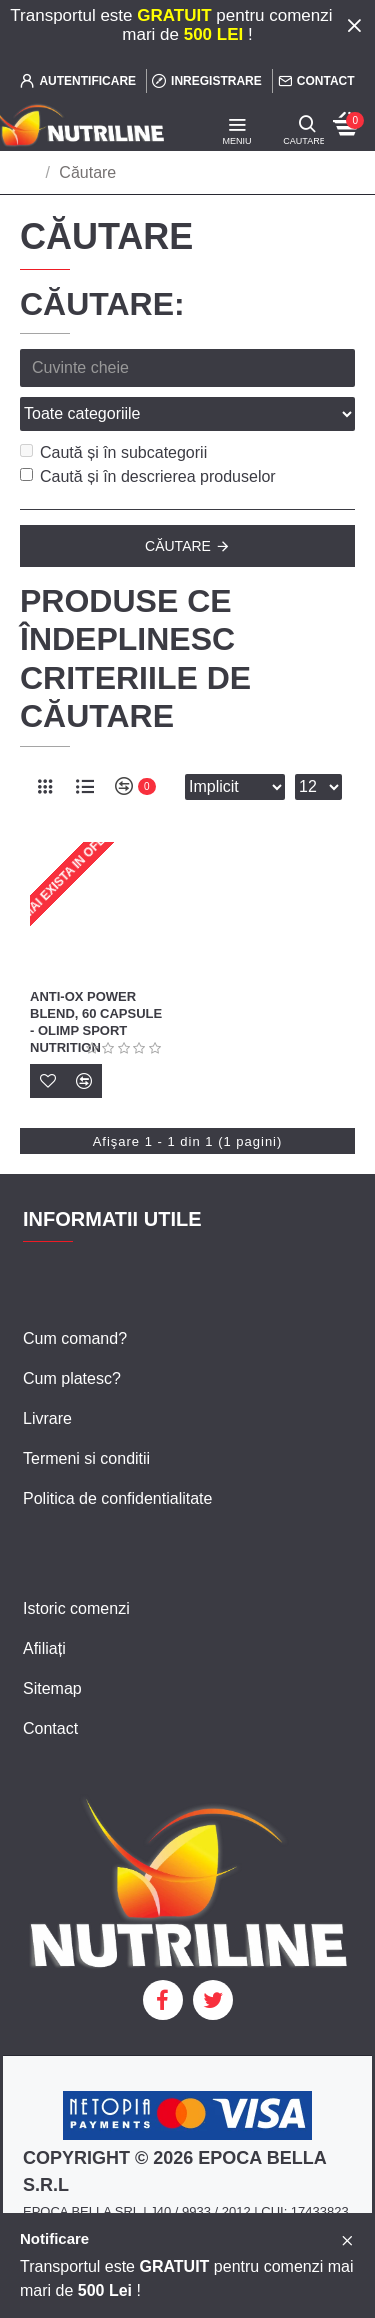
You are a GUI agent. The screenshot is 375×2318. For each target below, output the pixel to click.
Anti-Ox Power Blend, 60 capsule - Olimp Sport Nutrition (96, 1022)
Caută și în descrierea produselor (148, 476)
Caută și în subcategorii (113, 452)
